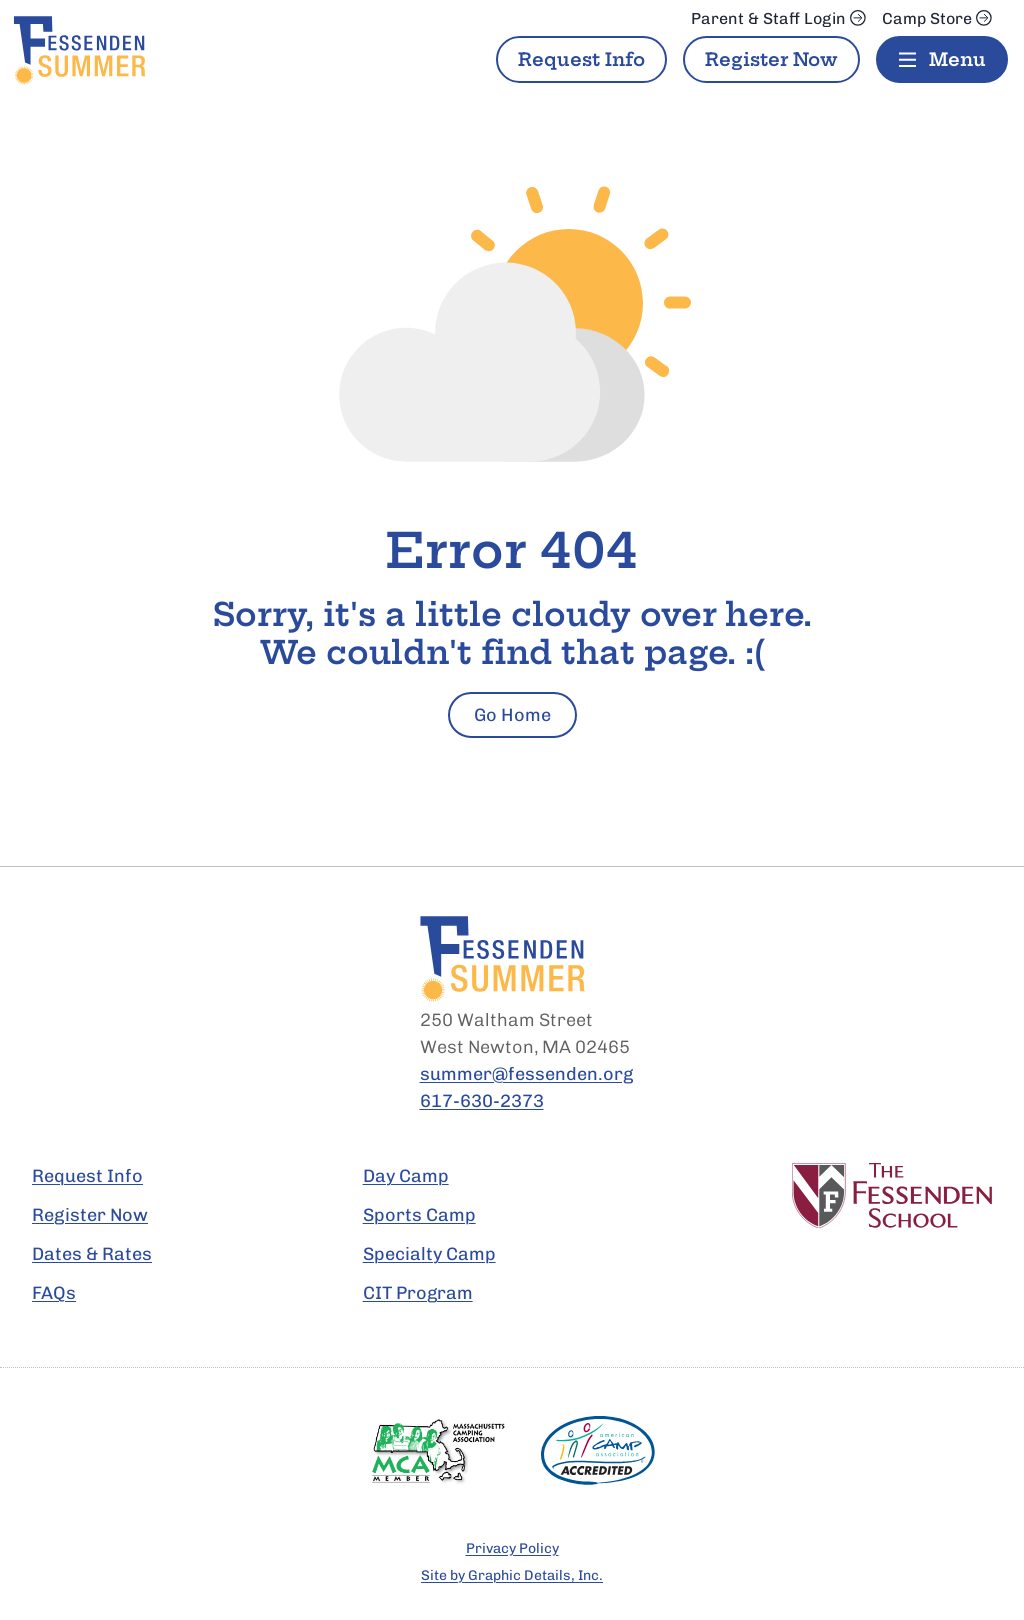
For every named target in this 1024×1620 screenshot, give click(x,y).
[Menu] (942, 59)
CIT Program (418, 1293)
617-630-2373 (482, 1101)
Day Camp (406, 1176)
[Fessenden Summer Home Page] (137, 50)
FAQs (54, 1293)
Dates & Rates (92, 1254)
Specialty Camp (429, 1254)
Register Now (771, 59)
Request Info (581, 59)
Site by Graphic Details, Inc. (512, 1575)
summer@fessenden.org (526, 1074)
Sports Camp (419, 1215)
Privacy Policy (512, 1548)
